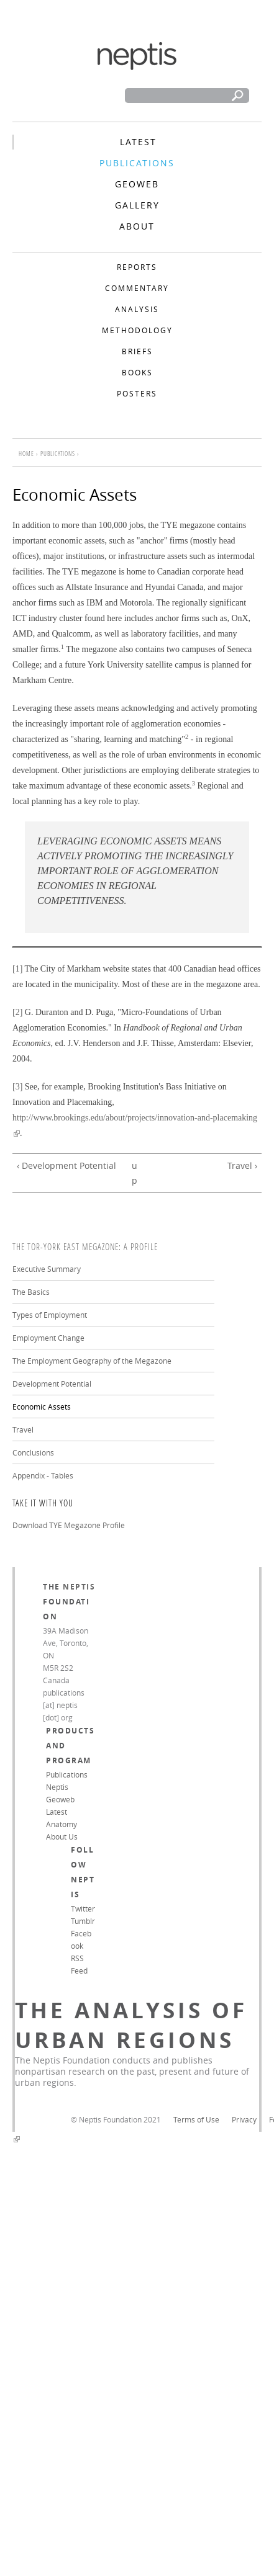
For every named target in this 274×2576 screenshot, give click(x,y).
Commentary (137, 288)
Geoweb (137, 184)
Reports (137, 267)
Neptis (79, 1586)
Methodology (137, 330)
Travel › (242, 1165)
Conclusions (33, 1452)
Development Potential (51, 1384)
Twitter (83, 1908)
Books (137, 372)
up (134, 1173)
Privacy (244, 2119)
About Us (62, 1836)
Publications (137, 163)
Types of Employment (49, 1315)
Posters (137, 393)
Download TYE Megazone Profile (68, 1525)
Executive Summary (46, 1269)
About (137, 226)
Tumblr (83, 1921)
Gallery (137, 205)
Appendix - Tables (42, 1475)
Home (26, 453)
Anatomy (61, 1824)
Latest (138, 142)
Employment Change (48, 1338)
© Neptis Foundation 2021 (116, 2119)
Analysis (137, 309)
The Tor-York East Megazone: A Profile (85, 1247)
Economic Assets (41, 1406)
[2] (17, 1012)
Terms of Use (196, 2119)
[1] (17, 968)
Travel (23, 1429)
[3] (17, 1086)
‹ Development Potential (66, 1165)
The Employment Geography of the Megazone (91, 1361)
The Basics (31, 1292)
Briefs (137, 351)
